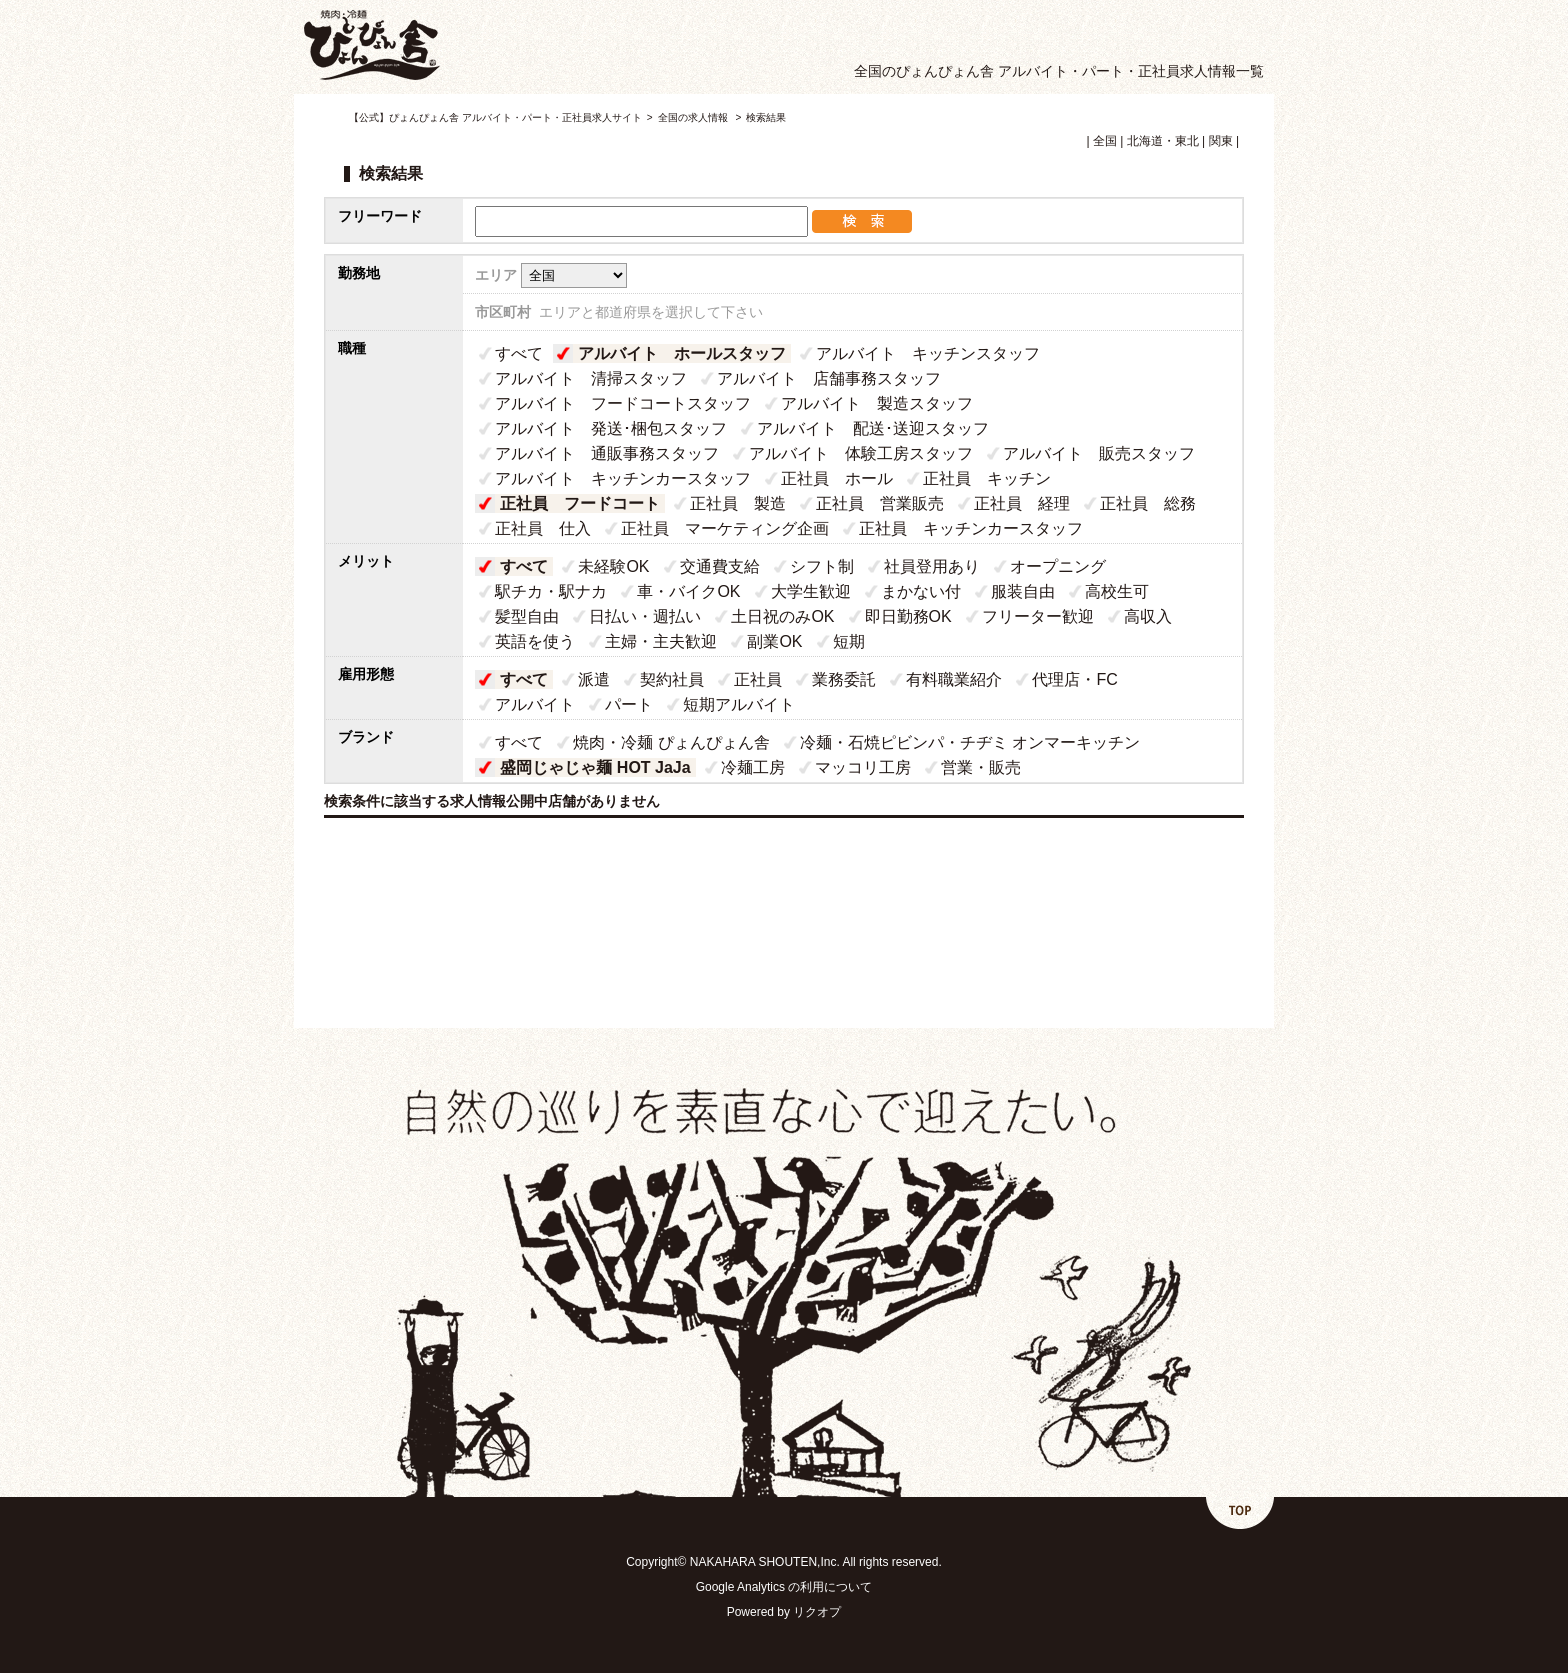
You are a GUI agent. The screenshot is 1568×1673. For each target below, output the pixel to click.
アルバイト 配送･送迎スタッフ (873, 428)
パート (629, 704)
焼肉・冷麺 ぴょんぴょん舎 (671, 742)
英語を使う (535, 641)
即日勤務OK (908, 616)
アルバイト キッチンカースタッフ (623, 478)
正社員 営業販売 (880, 503)
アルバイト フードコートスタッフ (623, 403)
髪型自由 (527, 616)
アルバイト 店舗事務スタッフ (829, 378)
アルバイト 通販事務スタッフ (607, 453)
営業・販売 (981, 767)
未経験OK (613, 566)
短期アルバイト (739, 704)
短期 (849, 641)
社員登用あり (932, 566)
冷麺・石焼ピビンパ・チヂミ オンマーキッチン (970, 742)
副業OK (774, 641)
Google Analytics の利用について (784, 1587)
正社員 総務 (1148, 503)
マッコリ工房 (863, 767)
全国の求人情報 (694, 117)
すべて (519, 353)
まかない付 (921, 591)
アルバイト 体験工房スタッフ (861, 453)
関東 (1221, 141)
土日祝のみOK (782, 616)
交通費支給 (720, 566)
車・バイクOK (688, 591)
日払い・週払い (645, 616)
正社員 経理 (1022, 503)
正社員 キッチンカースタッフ (971, 528)
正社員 (758, 679)
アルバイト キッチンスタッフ (928, 353)
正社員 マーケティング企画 (725, 528)
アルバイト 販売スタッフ (1099, 453)
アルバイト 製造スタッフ (877, 403)
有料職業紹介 (954, 679)
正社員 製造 (738, 503)
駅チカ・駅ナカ (551, 591)
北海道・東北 (1163, 141)
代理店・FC (1074, 679)
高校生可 (1117, 591)
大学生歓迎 (811, 591)
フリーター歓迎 (1038, 616)
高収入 (1148, 616)
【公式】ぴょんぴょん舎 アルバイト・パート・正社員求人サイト (495, 117)
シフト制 (822, 566)
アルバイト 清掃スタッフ (591, 378)
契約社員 (672, 679)
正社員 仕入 (543, 528)
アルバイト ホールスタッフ (682, 353)
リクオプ (817, 1612)
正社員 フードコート (580, 503)
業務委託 (844, 679)
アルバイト (535, 704)
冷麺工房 (753, 767)
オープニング (1058, 566)
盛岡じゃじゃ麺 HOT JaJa (595, 767)
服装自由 (1023, 591)
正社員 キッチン (987, 478)
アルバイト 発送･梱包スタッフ (611, 428)
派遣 (594, 679)
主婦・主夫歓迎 (661, 641)
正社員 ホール (837, 478)
